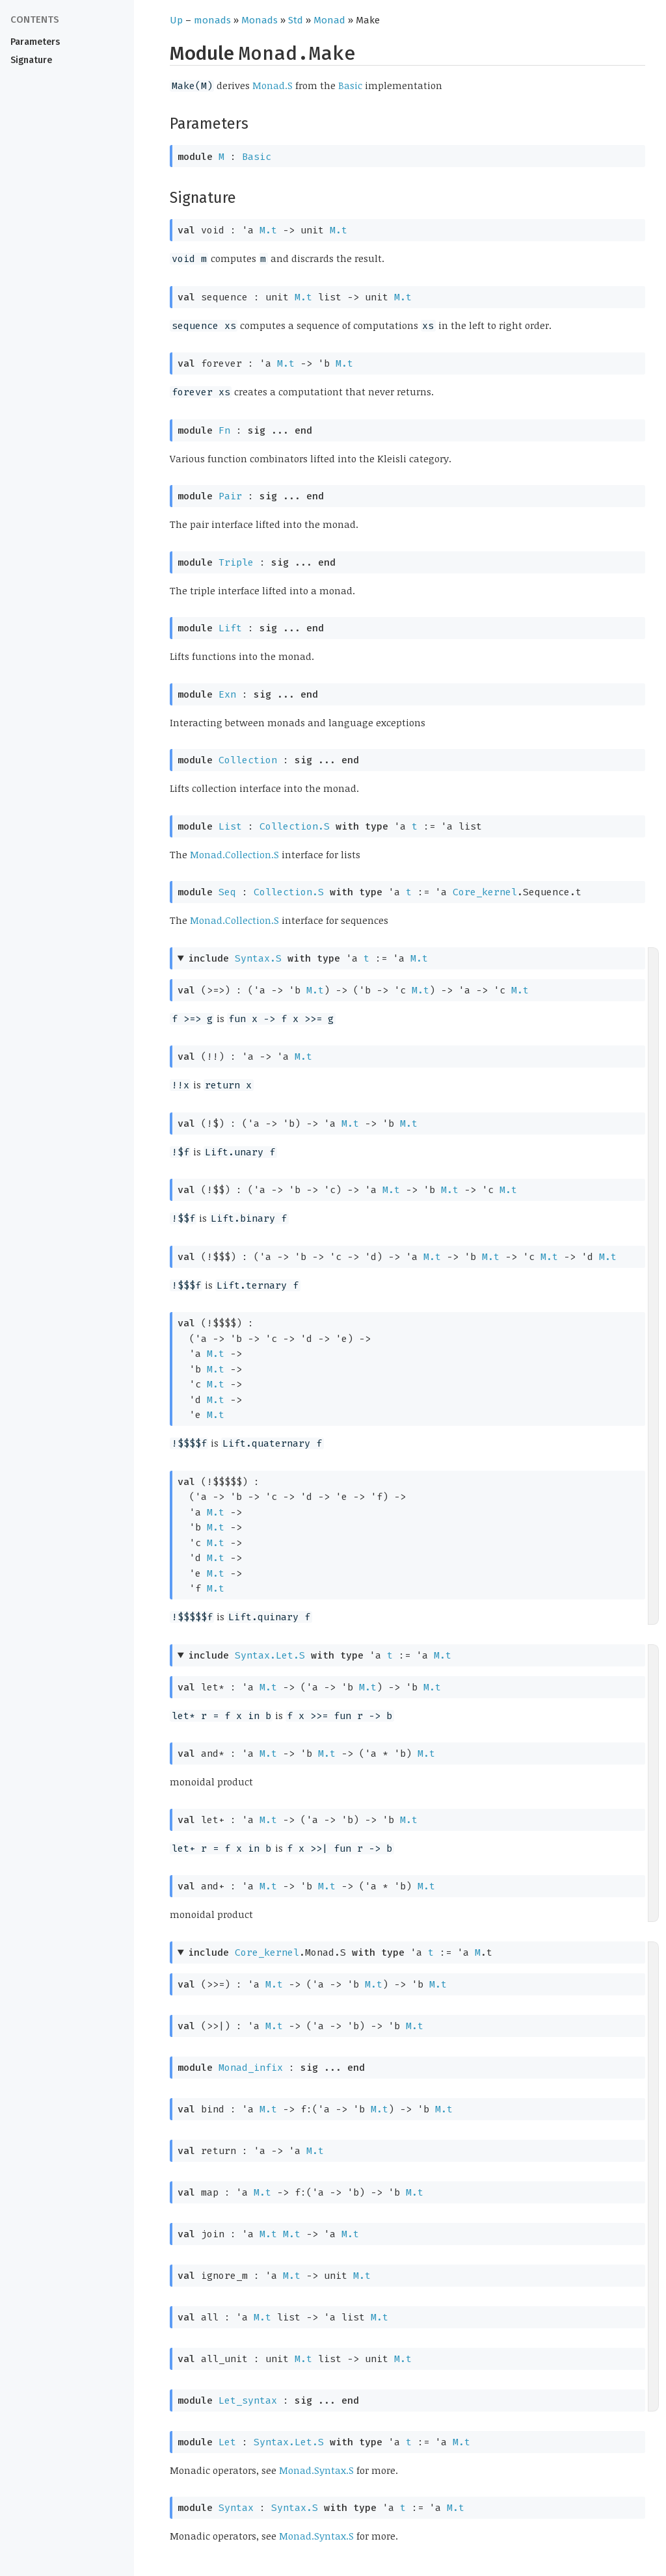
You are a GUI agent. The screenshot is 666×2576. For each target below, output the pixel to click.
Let (227, 2442)
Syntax (236, 2508)
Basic (350, 85)
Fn (224, 430)
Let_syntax (248, 2400)
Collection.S (295, 826)
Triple (236, 562)
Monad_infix (251, 2067)
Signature (31, 60)
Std (295, 20)
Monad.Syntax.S (316, 2470)
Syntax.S (258, 958)
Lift (230, 628)
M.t (268, 230)
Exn (227, 694)
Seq (227, 892)
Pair (230, 496)
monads (212, 20)
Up (176, 20)
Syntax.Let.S (270, 1655)
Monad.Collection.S (234, 854)
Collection (248, 760)
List (230, 826)
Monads (259, 20)
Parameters (35, 41)
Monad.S (272, 85)
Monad (329, 20)
